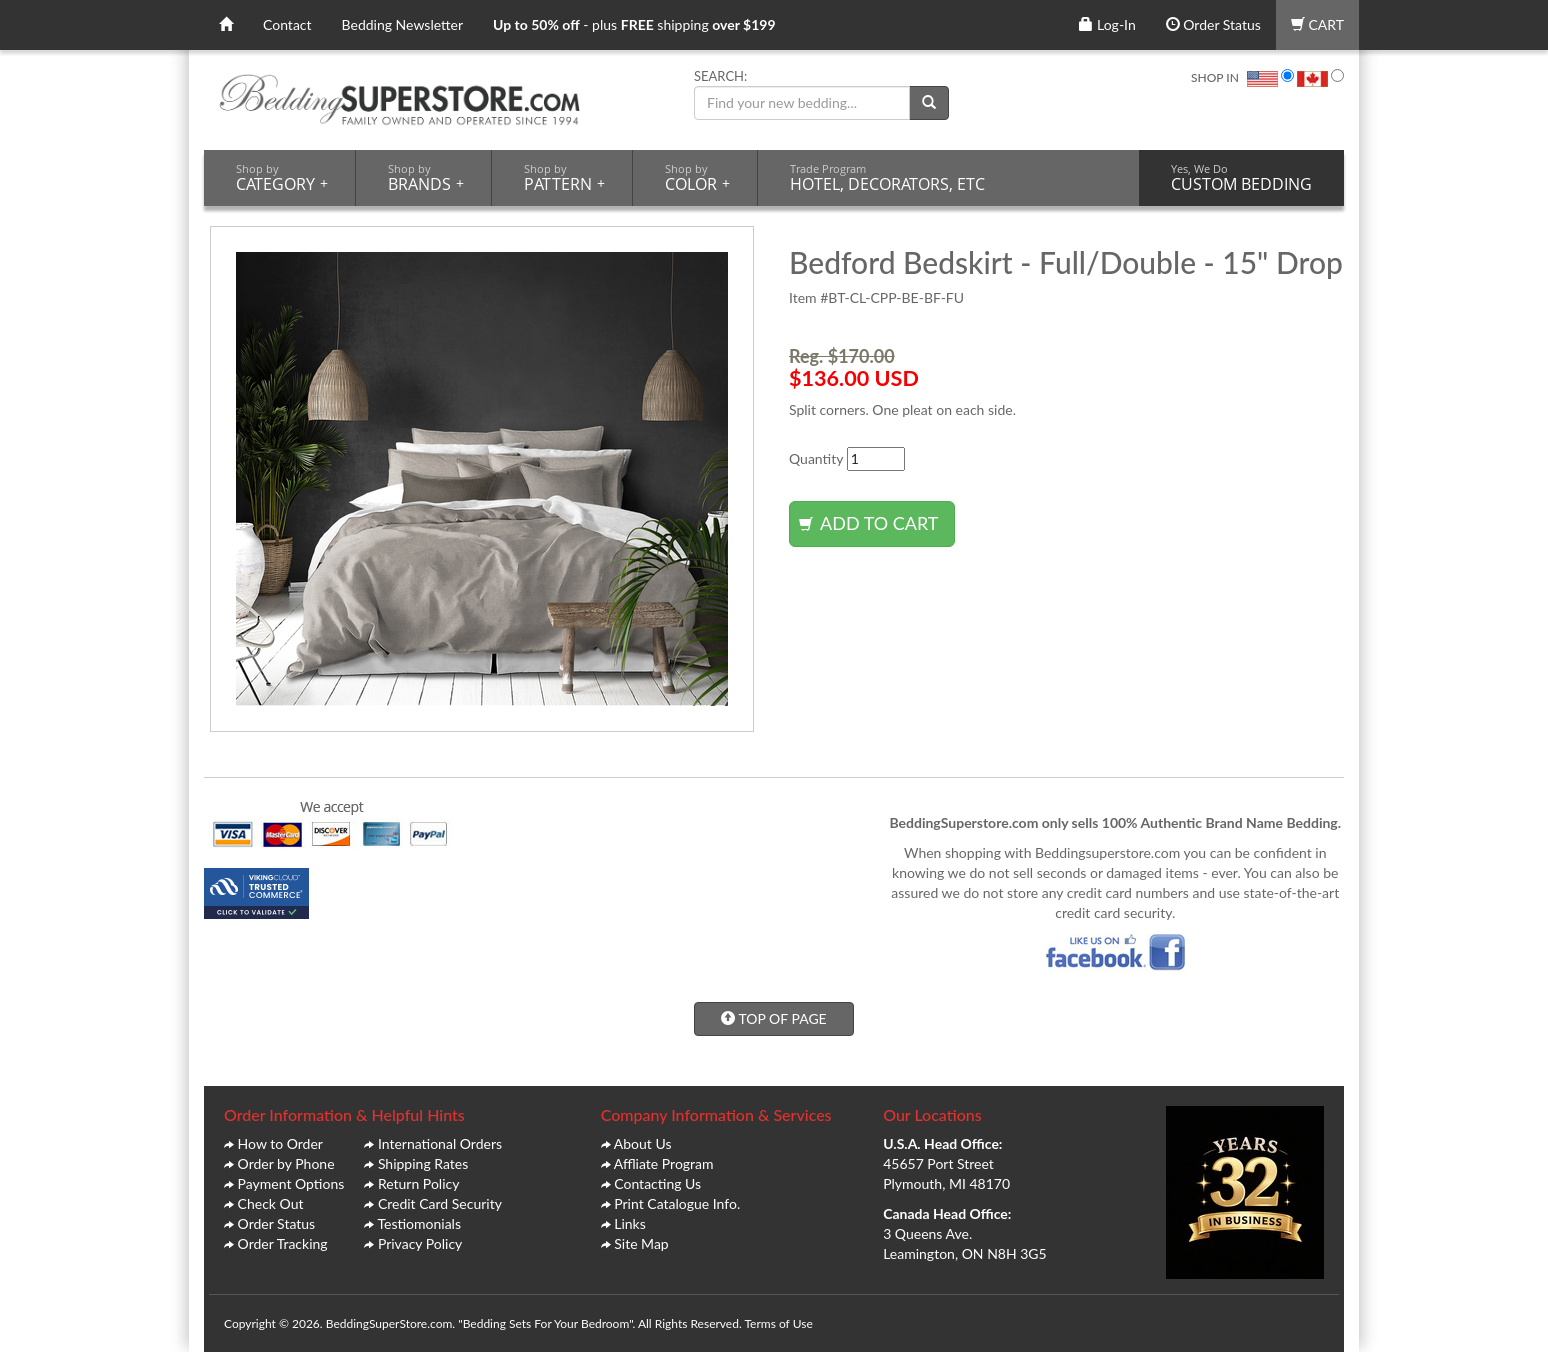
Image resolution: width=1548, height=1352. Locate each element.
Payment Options (291, 1183)
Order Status (1213, 24)
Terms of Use (778, 1323)
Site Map (641, 1243)
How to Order (280, 1143)
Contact (287, 24)
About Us (643, 1143)
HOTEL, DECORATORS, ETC (887, 178)
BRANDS (426, 178)
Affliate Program (664, 1163)
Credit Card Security (440, 1203)
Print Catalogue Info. (677, 1203)
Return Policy (419, 1183)
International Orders (440, 1143)
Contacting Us (657, 1183)
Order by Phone (286, 1163)
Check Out (271, 1203)
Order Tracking (283, 1243)
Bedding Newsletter (403, 24)
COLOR (697, 178)
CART (1317, 24)
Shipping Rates (423, 1163)
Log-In (1107, 24)
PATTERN (564, 178)
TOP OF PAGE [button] (773, 1018)
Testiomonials (419, 1223)
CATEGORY (282, 178)
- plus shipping (634, 24)
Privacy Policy (420, 1243)
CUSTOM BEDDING (1241, 178)
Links (630, 1223)
